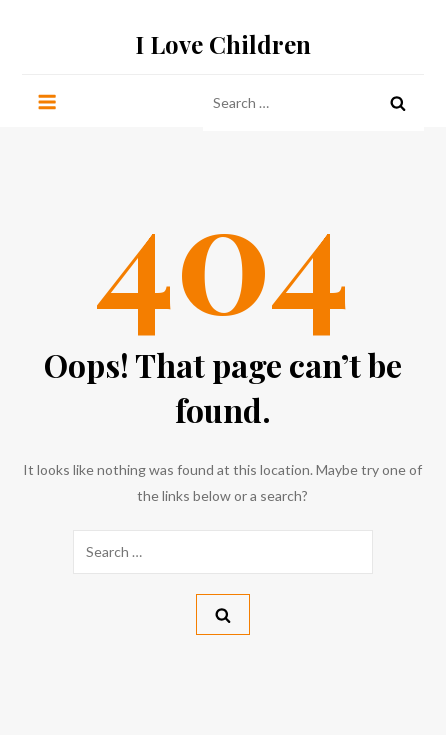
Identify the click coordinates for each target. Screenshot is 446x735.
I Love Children (223, 44)
